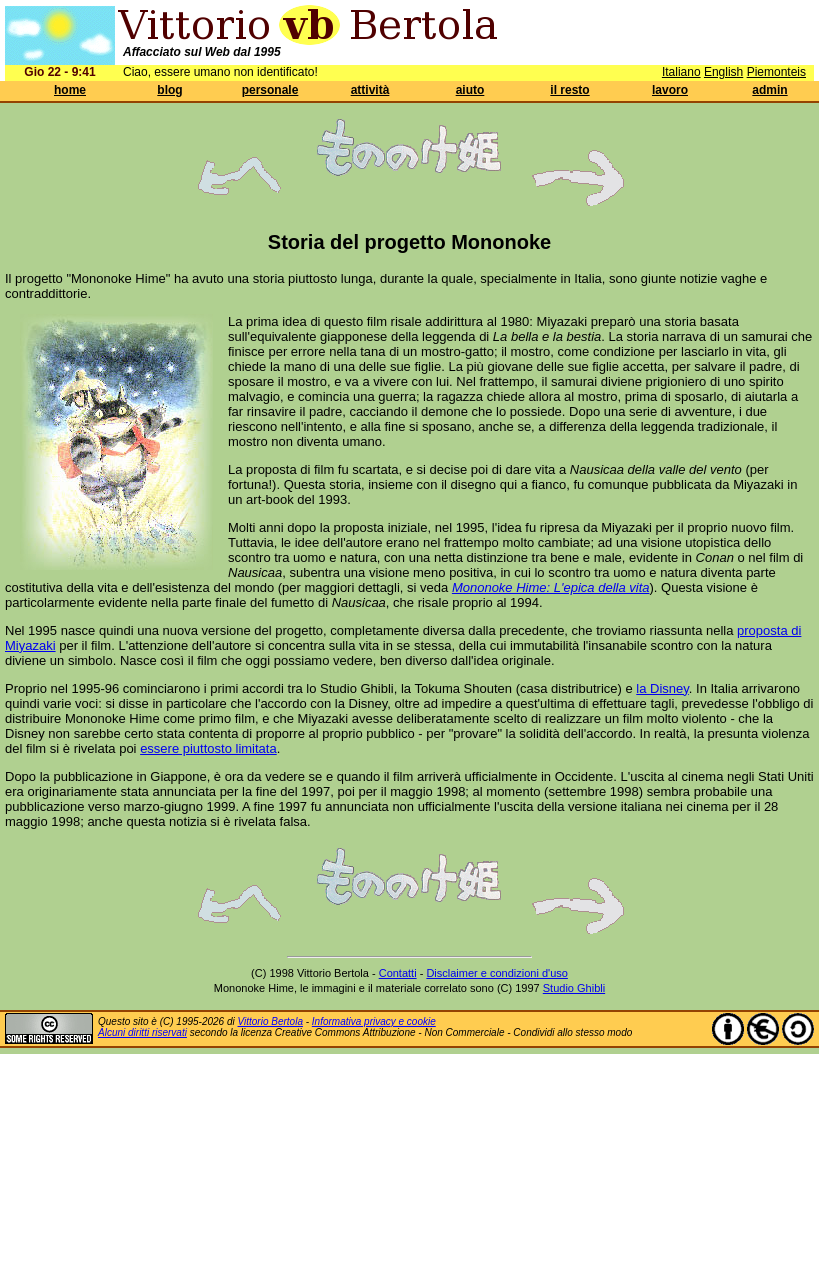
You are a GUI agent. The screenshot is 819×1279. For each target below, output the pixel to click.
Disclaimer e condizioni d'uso (497, 973)
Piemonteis (776, 72)
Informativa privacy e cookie (374, 1021)
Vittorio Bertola (270, 1021)
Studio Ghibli (574, 988)
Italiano (681, 72)
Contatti (398, 973)
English (723, 72)
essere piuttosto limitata (208, 748)
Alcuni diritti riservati (142, 1032)
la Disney (662, 688)
